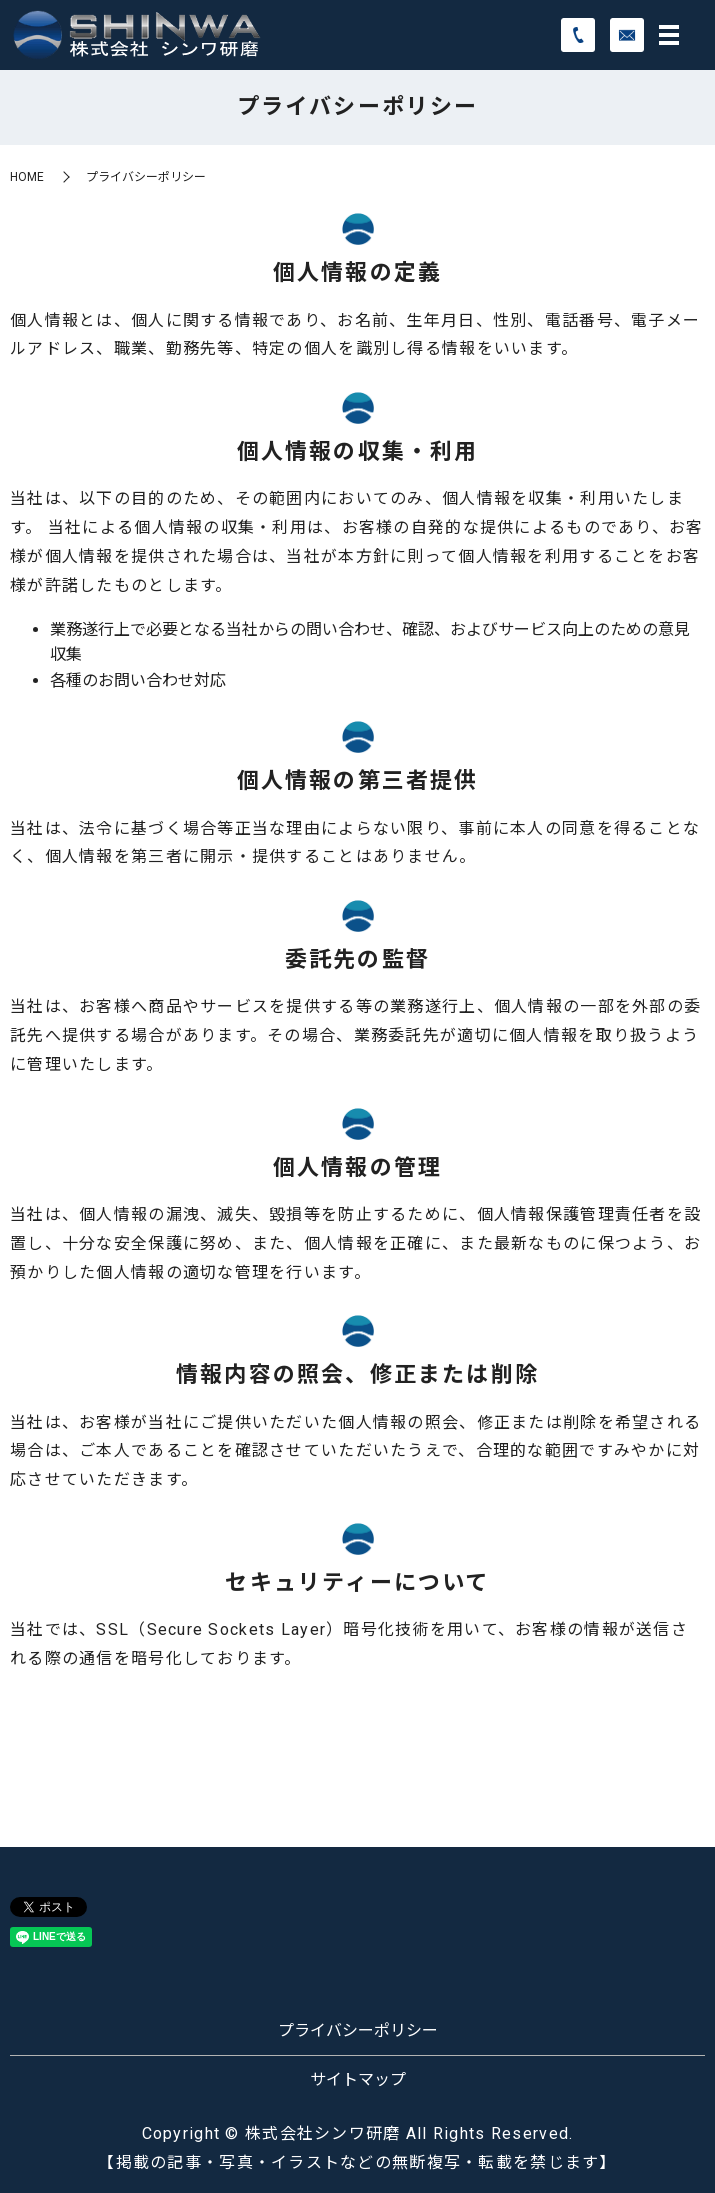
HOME (27, 177)
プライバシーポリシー (358, 2030)
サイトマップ (358, 2079)
